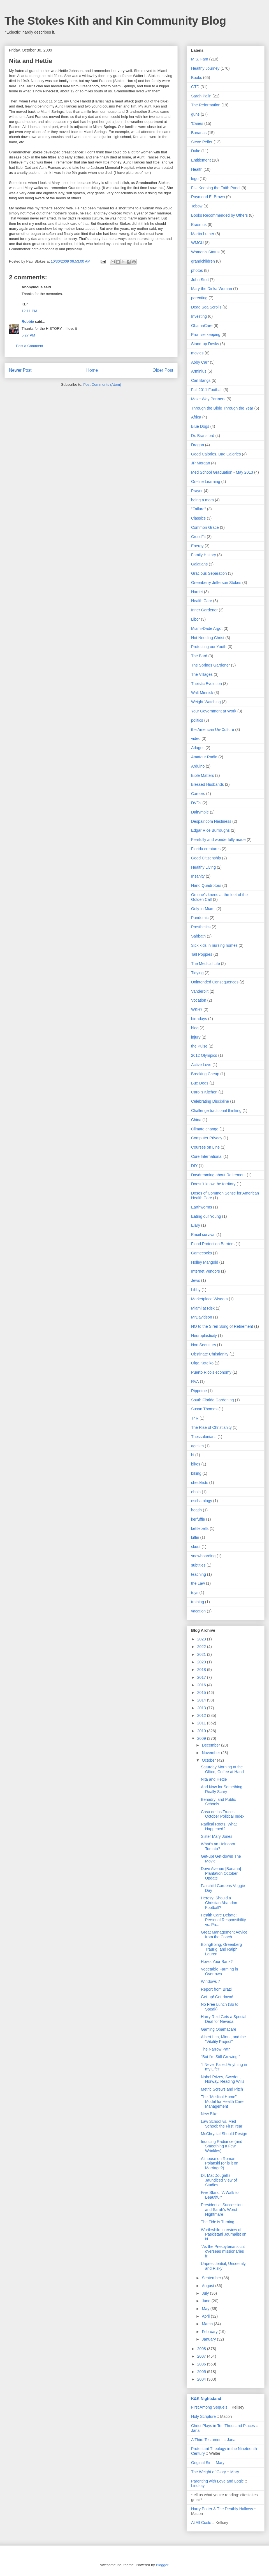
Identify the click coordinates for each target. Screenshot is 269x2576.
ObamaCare (201, 325)
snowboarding (203, 1556)
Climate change (204, 1129)
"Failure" (198, 509)
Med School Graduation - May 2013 (222, 472)
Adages (197, 747)
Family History (203, 555)
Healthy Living (203, 867)
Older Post (162, 370)
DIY (194, 1165)
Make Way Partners (208, 399)
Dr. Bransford (202, 435)
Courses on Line (205, 1147)
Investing (199, 316)
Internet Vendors (205, 1271)
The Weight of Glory (208, 2472)
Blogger (162, 2565)
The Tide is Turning (217, 2222)
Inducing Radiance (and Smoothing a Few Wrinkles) (221, 2146)
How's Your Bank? (217, 1961)
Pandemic (199, 917)
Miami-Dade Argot (206, 628)
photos (197, 270)
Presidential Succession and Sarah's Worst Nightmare (222, 2210)
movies (197, 353)
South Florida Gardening (212, 1400)
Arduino (198, 766)
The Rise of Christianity (211, 1427)
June (206, 2301)
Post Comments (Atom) (102, 384)
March (208, 2324)
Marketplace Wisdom (209, 1299)
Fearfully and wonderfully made (218, 839)
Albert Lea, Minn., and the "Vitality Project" (223, 2039)
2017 (202, 1677)
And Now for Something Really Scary (221, 1789)
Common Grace (205, 527)
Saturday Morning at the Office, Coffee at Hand (222, 1769)
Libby (195, 1289)
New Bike (209, 2114)
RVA (195, 1381)
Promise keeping (205, 334)
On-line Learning (205, 481)
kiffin (195, 1537)
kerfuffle (198, 1519)
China (196, 1120)
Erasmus (199, 224)
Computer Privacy (206, 1138)
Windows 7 (210, 1981)
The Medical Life (205, 963)
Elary (195, 1225)
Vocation (198, 1000)
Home (92, 370)
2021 (202, 1654)
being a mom (202, 500)
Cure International (206, 1156)
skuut (195, 1546)
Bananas (199, 132)
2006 (202, 2364)
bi (192, 1455)
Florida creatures (206, 849)
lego (194, 178)
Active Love (201, 1064)
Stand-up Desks (205, 344)
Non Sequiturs (203, 1345)
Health (196, 169)
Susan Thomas (204, 1409)
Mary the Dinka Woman (211, 288)
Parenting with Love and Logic (217, 2481)
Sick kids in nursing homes (214, 945)
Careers (198, 793)
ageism (197, 1446)
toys (194, 1592)
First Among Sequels (209, 2407)
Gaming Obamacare (218, 2029)
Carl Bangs (200, 380)
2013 (202, 1708)
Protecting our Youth (208, 646)
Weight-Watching (206, 702)
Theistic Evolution (206, 683)
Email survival (203, 1234)
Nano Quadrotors (206, 885)
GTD (195, 87)
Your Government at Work (213, 711)
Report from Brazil (217, 1989)
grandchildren (203, 261)
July (206, 2293)
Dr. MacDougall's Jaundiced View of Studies (219, 2180)
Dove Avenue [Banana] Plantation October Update (221, 1873)
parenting (199, 298)
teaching (198, 1574)
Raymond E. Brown (208, 197)
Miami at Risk (203, 1308)
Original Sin (201, 2462)
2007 (202, 2356)
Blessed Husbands (207, 784)
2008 (202, 2348)
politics (197, 720)
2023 (202, 1639)
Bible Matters (202, 775)
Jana (195, 2430)
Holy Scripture (203, 2416)
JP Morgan (200, 463)
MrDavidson (201, 1317)
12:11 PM (29, 311)
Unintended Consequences (214, 982)
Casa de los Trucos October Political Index (222, 1814)
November (211, 1752)
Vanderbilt (199, 991)
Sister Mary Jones (216, 1836)
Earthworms (201, 1207)
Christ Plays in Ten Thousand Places (223, 2425)
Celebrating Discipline (210, 1101)
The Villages (202, 674)
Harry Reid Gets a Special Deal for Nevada (223, 2019)
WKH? (196, 1009)
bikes (195, 1464)
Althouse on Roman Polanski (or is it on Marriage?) (219, 2163)
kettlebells (199, 1528)
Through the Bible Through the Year (222, 408)
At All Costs (201, 2522)
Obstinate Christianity (209, 1354)
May (206, 2308)
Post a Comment (29, 346)
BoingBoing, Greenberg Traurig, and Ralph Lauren (221, 1949)
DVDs (196, 803)
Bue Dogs (199, 1083)
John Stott (200, 279)
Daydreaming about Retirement (218, 1175)
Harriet (197, 592)
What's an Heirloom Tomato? (218, 1846)
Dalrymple (200, 812)
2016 (202, 1685)
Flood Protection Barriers (213, 1244)
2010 (202, 1731)
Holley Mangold (204, 1262)
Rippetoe (199, 1390)
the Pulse (199, 1046)
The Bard (199, 656)
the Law (198, 1583)
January (209, 2339)
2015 (202, 1692)
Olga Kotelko (202, 1363)
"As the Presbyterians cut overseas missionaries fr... (223, 2251)
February (210, 2331)
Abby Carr (200, 362)
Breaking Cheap (205, 1074)
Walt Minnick (202, 692)
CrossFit (198, 536)
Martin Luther (202, 234)
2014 (202, 1700)
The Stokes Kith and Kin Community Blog (115, 21)
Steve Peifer (201, 142)
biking (196, 1473)
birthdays (199, 1018)
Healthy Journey (205, 68)
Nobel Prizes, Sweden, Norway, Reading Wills (222, 2079)
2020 (202, 1662)
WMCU (197, 242)
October (209, 1760)
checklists (199, 1482)
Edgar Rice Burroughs (210, 830)
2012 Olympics (204, 1055)
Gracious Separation (209, 573)
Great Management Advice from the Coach (224, 1934)
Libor (195, 619)
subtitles (198, 1565)
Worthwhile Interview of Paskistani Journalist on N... (223, 2234)
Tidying (197, 973)
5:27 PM (28, 335)
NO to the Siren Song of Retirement (222, 1326)
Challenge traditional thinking (216, 1110)
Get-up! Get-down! (217, 1997)
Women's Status (205, 252)
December (211, 1745)
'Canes (197, 123)
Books (196, 77)
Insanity (198, 876)
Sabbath (198, 936)
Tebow (196, 206)
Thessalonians (203, 1436)
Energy (197, 546)
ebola (196, 1492)
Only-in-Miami (203, 908)
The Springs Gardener (210, 665)
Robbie (28, 321)
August (208, 2285)
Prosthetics (200, 927)
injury (195, 1037)
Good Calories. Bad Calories (216, 454)
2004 (202, 2379)
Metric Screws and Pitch (222, 2089)
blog (194, 1028)
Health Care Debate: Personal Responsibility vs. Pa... (223, 1920)
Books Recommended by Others (219, 215)
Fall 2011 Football (206, 389)
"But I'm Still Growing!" (220, 2056)
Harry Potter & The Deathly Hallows (222, 2509)
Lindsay (198, 2485)
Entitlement (201, 160)
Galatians (199, 564)
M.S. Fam (199, 59)
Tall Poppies (201, 954)
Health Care (201, 601)
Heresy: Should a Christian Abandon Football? (219, 1903)
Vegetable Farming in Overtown (219, 1971)
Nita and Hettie (214, 1779)
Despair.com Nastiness (211, 821)
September (212, 2278)
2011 (202, 1723)
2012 (202, 1715)
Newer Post (20, 370)
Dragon (197, 445)
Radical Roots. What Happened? (219, 1826)
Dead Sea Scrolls (206, 307)
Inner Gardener (204, 610)
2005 (202, 2371)
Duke (195, 151)
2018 (202, 1669)
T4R (194, 1418)
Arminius (198, 371)
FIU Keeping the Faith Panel (215, 188)
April (206, 2316)
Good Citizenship (206, 858)
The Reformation (205, 105)
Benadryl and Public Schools (218, 1801)
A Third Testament (206, 2439)
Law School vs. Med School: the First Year (221, 2123)
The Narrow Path (216, 2049)
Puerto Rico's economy (211, 1372)
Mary (220, 2462)
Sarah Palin (201, 96)
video (195, 738)
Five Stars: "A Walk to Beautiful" (219, 2194)
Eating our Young (206, 1216)
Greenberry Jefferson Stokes (216, 582)
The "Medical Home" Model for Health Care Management (222, 2102)
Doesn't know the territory (213, 1184)
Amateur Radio (204, 757)
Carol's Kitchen (204, 1092)
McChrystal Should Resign (224, 2133)
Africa (196, 417)
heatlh (196, 1510)
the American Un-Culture (212, 729)
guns (195, 114)
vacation (198, 1611)
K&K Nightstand (206, 2398)
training (197, 1602)
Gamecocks (201, 1253)
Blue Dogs (200, 426)
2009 (202, 1738)
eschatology (201, 1501)
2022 (202, 1646)
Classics (198, 518)
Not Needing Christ (207, 637)
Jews (195, 1280)
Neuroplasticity (204, 1335)
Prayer (197, 490)
